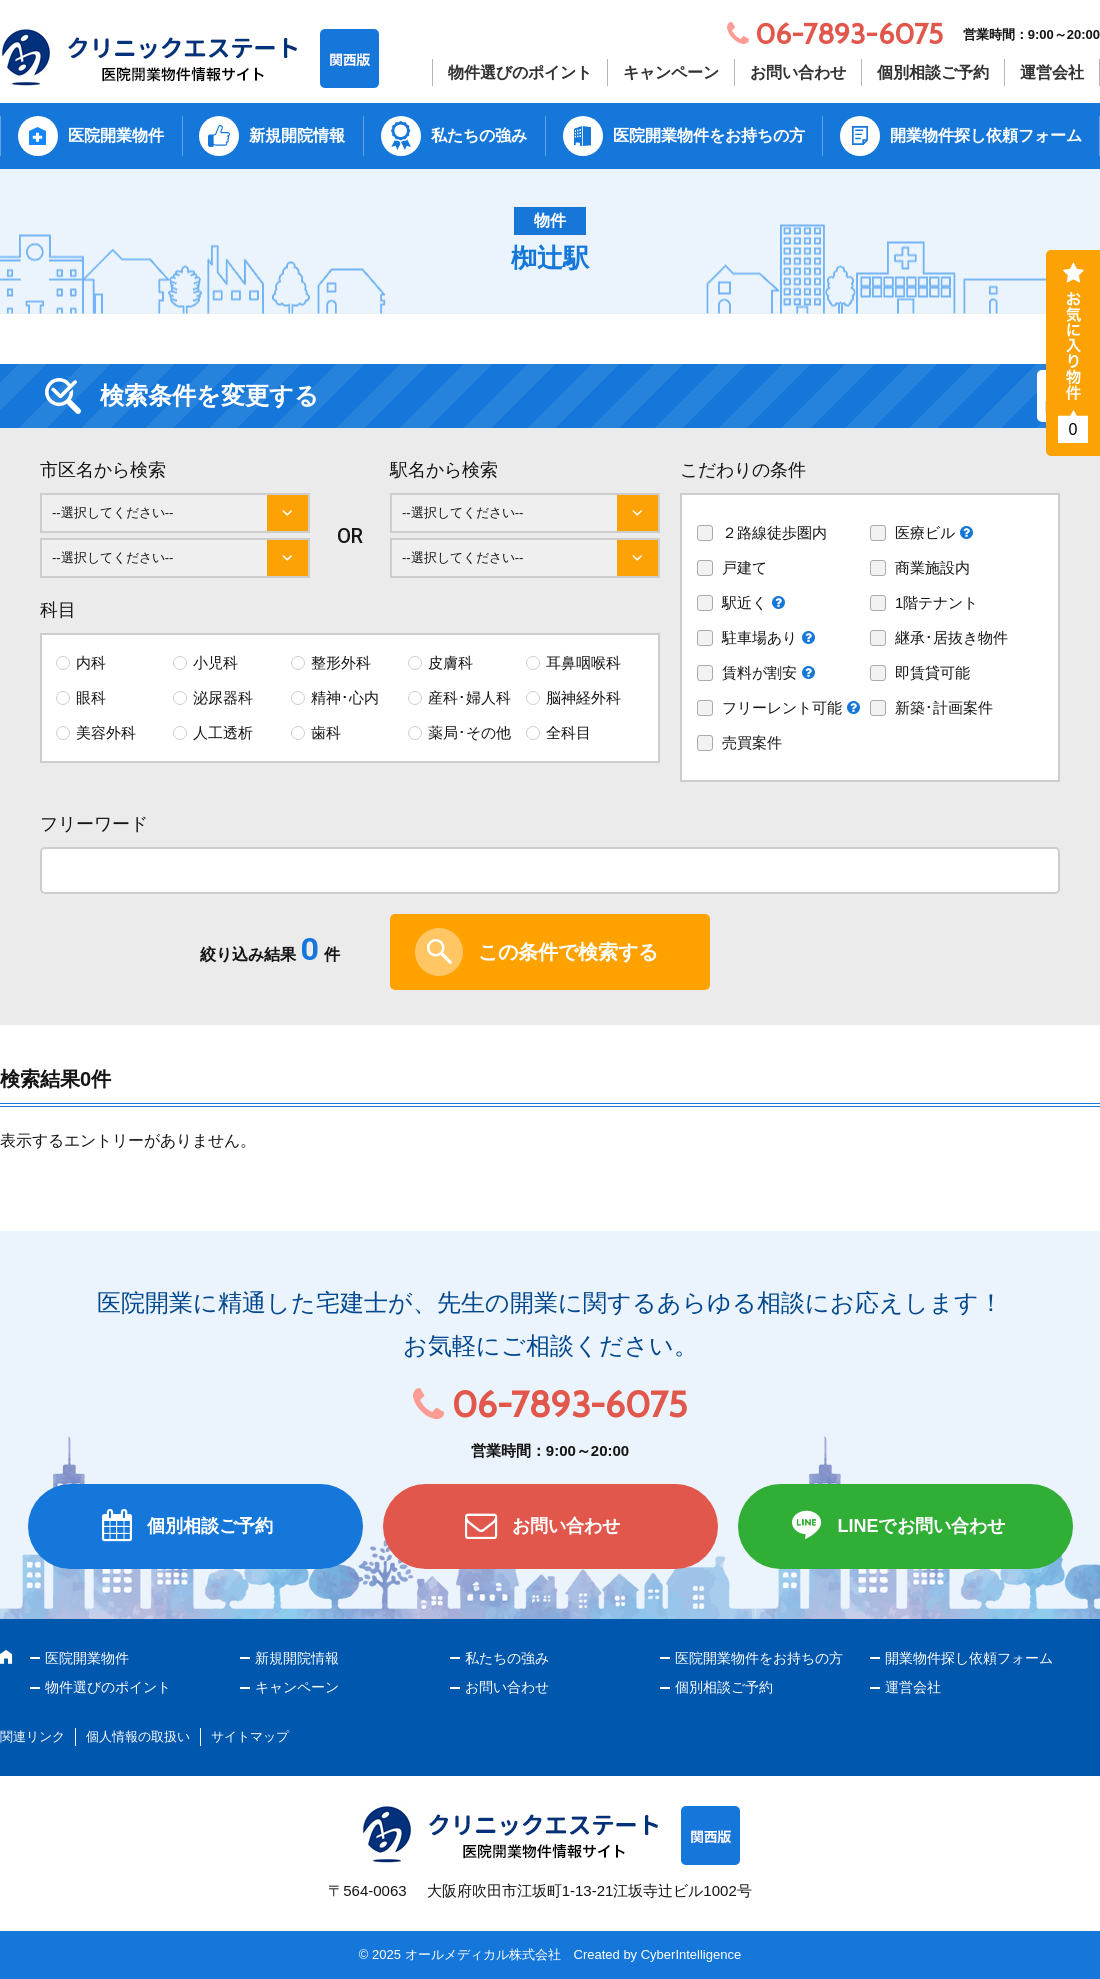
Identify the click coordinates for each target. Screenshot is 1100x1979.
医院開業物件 (116, 135)
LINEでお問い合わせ (920, 1526)
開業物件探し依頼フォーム (986, 135)
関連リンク (32, 1736)
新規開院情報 (297, 135)
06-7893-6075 (569, 1404)
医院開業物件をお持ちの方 (709, 135)
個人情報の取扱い (138, 1736)
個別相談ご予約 (933, 72)
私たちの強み (479, 135)
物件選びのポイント (520, 72)
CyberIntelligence (691, 1954)
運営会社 (1052, 72)
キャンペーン (671, 72)
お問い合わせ (798, 72)
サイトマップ (250, 1736)
